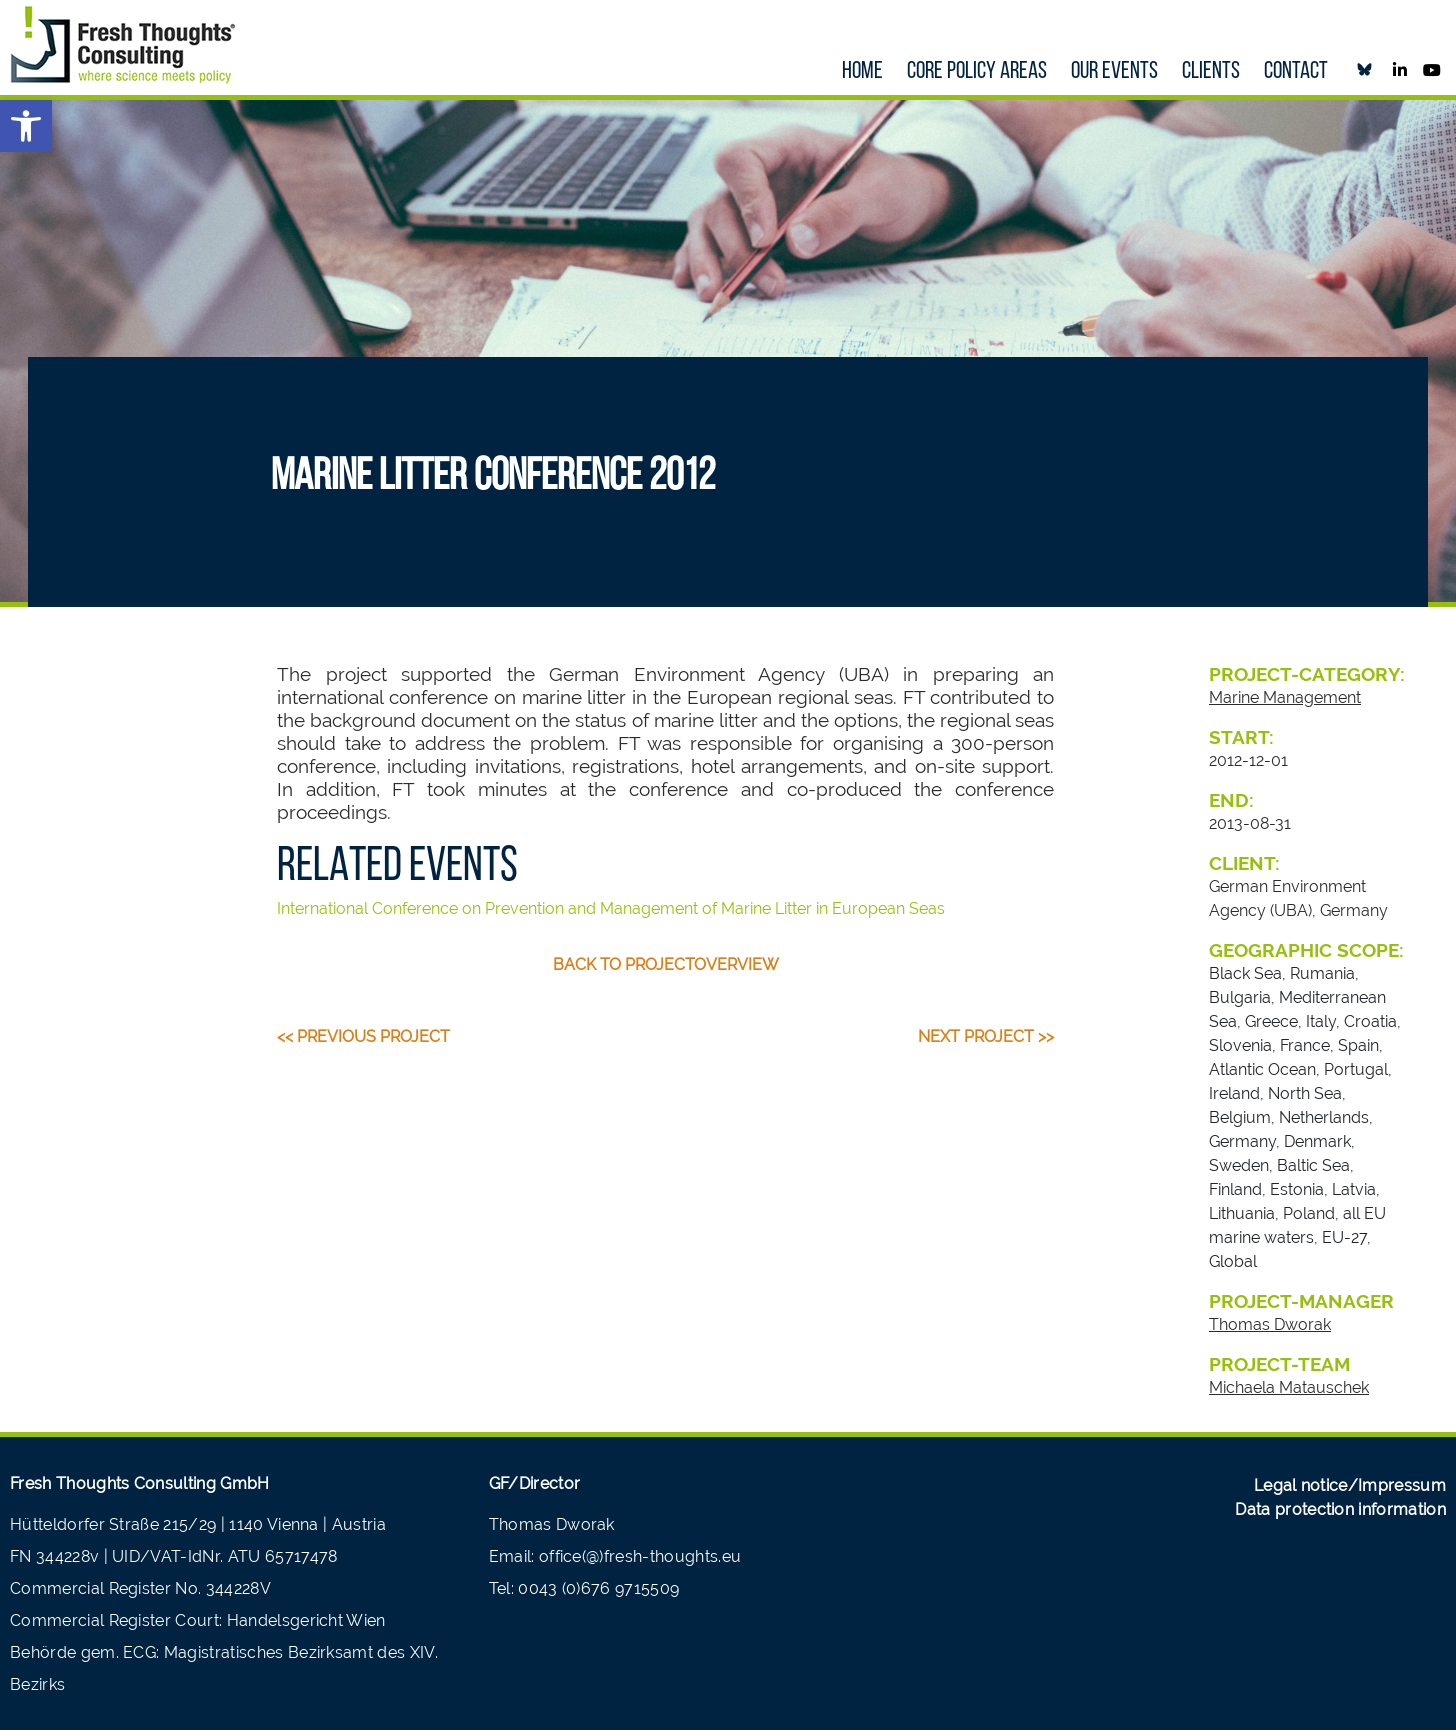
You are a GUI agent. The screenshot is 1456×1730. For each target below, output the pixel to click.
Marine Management (1285, 697)
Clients (1211, 72)
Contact (1296, 72)
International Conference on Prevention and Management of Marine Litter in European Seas (611, 908)
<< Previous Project (363, 1036)
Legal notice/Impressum (1350, 1485)
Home (862, 72)
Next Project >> (986, 1036)
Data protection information (1340, 1509)
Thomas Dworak (1270, 1324)
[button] (26, 126)
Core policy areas (977, 72)
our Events (1114, 72)
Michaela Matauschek (1289, 1387)
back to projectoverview (666, 964)
